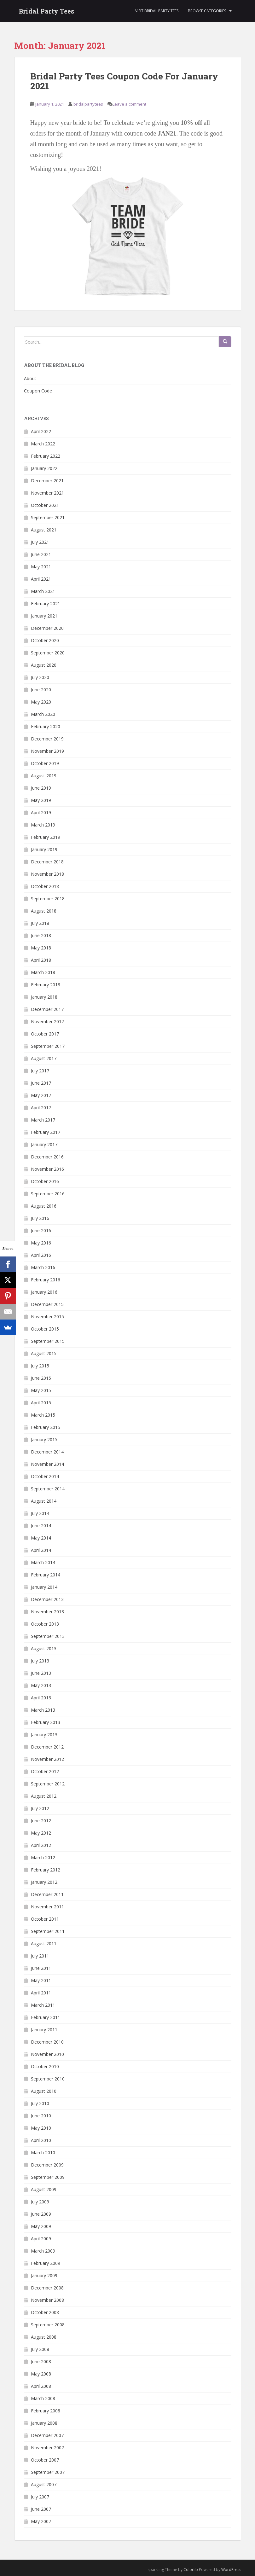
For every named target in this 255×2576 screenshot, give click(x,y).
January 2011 (44, 2030)
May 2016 (41, 1243)
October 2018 (45, 886)
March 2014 (43, 1562)
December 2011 (47, 1894)
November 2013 (47, 1612)
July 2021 (40, 542)
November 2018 (47, 874)
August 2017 (43, 1058)
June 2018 (41, 935)
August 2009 (43, 2189)
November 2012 (47, 1759)
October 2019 (45, 763)
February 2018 (45, 985)
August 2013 (43, 1648)
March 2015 (43, 1415)
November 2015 (47, 1317)
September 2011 (48, 1931)
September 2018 (48, 899)
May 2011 (41, 1980)
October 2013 (45, 1624)
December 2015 (47, 1304)
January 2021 (44, 616)
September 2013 (48, 1636)
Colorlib (190, 2569)
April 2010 (41, 2140)
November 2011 (47, 1907)
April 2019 (41, 812)
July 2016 (40, 1218)
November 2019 (47, 751)
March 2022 (43, 444)
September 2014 (48, 1489)
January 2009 (44, 2275)
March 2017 (43, 1120)
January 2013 (44, 1735)
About (30, 378)
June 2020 (41, 690)
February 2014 (45, 1575)
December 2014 (47, 1452)
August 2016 (43, 1206)
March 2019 (43, 825)
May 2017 (41, 1095)
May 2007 (41, 2521)
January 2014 (44, 1587)
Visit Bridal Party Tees (156, 11)
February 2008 (45, 2411)
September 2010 (48, 2079)
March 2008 (43, 2398)
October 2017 (45, 1034)
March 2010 (43, 2152)
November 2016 (47, 1169)
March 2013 (43, 1710)
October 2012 (45, 1771)
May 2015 (41, 1390)
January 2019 (44, 849)
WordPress (231, 2569)
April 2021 (41, 579)
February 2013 (45, 1722)
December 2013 (47, 1599)
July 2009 (40, 2202)
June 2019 (41, 788)
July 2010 (40, 2103)
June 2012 (41, 1821)
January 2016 (44, 1292)
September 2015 (48, 1341)
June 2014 (41, 1526)
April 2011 (41, 1993)
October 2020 (45, 640)
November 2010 (47, 2054)
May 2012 (41, 1833)
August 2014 (43, 1501)
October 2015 (45, 1329)
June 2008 (41, 2361)
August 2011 (43, 1944)
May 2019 (41, 800)
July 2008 (40, 2349)
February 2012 (45, 1870)
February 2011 (45, 2017)
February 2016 (45, 1280)
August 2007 (43, 2484)
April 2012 (41, 1845)
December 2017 (47, 1009)
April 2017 (41, 1108)
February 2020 (45, 726)
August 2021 (43, 530)
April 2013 (41, 1698)
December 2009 (47, 2165)
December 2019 (47, 739)
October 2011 (45, 1919)
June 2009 (41, 2214)
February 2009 (45, 2263)
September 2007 (48, 2472)
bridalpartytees (88, 104)
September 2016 (48, 1194)
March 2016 (43, 1267)
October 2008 (45, 2312)
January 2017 (44, 1144)
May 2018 (41, 948)
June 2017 (41, 1083)
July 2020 (40, 677)
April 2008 (41, 2386)
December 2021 (47, 481)
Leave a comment (129, 104)
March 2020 (43, 714)
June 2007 (41, 2509)
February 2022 (45, 456)
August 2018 (43, 911)
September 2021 (48, 517)
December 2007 (47, 2435)
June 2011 (41, 1968)
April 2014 (41, 1550)
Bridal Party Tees (46, 11)
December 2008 (47, 2288)
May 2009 (41, 2226)
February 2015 (45, 1427)
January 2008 (44, 2423)
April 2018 (41, 960)
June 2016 (41, 1230)
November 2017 (47, 1021)
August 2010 (43, 2091)
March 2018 (43, 972)
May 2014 (41, 1538)
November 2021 (47, 493)
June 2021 (41, 554)
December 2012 (47, 1747)
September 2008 (48, 2325)
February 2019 (45, 837)
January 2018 (44, 997)
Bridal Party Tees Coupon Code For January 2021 (124, 81)
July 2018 (40, 923)
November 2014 (47, 1464)
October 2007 (45, 2460)
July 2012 (40, 1808)
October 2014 (45, 1476)
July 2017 (40, 1071)
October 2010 (45, 2066)
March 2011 (43, 2005)
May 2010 (41, 2128)
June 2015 (41, 1378)
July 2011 (40, 1956)
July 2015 (40, 1366)
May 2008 (41, 2374)
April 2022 (41, 431)
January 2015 (44, 1439)
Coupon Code (38, 391)
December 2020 (47, 628)
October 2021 (45, 505)
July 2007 (40, 2497)
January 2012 (44, 1882)
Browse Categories (207, 11)
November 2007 (47, 2448)
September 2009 (48, 2177)
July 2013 (40, 1661)
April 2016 (41, 1255)
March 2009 (43, 2251)
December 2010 (47, 2042)
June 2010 (41, 2116)
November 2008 (47, 2300)
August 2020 (43, 665)
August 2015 (43, 1353)
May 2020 (41, 702)
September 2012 (48, 1784)
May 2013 (41, 1685)
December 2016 (47, 1157)
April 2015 (41, 1403)
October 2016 (45, 1181)
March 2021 (43, 591)
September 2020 (48, 653)
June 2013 (41, 1673)
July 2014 (40, 1513)
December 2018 (47, 862)
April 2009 (41, 2239)
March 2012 (43, 1857)
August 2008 (43, 2337)
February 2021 (45, 603)
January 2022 (44, 468)
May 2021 (41, 567)
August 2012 (43, 1796)
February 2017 (45, 1132)
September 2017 (48, 1046)
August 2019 (43, 776)
